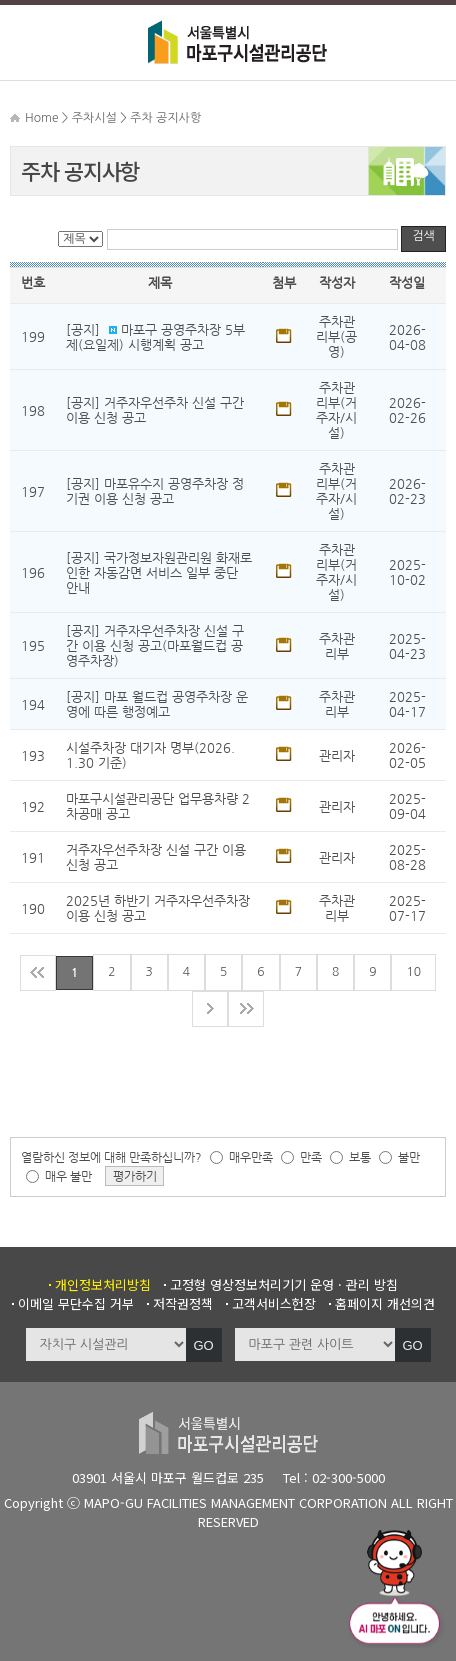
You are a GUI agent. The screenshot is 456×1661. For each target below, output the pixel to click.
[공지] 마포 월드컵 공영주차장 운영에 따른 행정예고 (157, 704)
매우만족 (251, 1157)
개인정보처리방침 (103, 1284)
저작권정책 (183, 1303)
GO (203, 1345)
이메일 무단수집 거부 (76, 1303)
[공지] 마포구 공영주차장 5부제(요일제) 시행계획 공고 (155, 337)
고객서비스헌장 (274, 1303)
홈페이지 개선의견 (385, 1303)
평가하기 (135, 1176)
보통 (360, 1157)
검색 (423, 236)
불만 (409, 1157)
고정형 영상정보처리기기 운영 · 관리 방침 (284, 1284)
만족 (311, 1157)
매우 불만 (68, 1176)
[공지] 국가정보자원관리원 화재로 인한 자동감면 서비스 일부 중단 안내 (159, 572)
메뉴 (30, 40)
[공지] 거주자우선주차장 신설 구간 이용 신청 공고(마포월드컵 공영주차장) (155, 645)
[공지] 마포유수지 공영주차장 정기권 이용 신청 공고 (155, 491)
